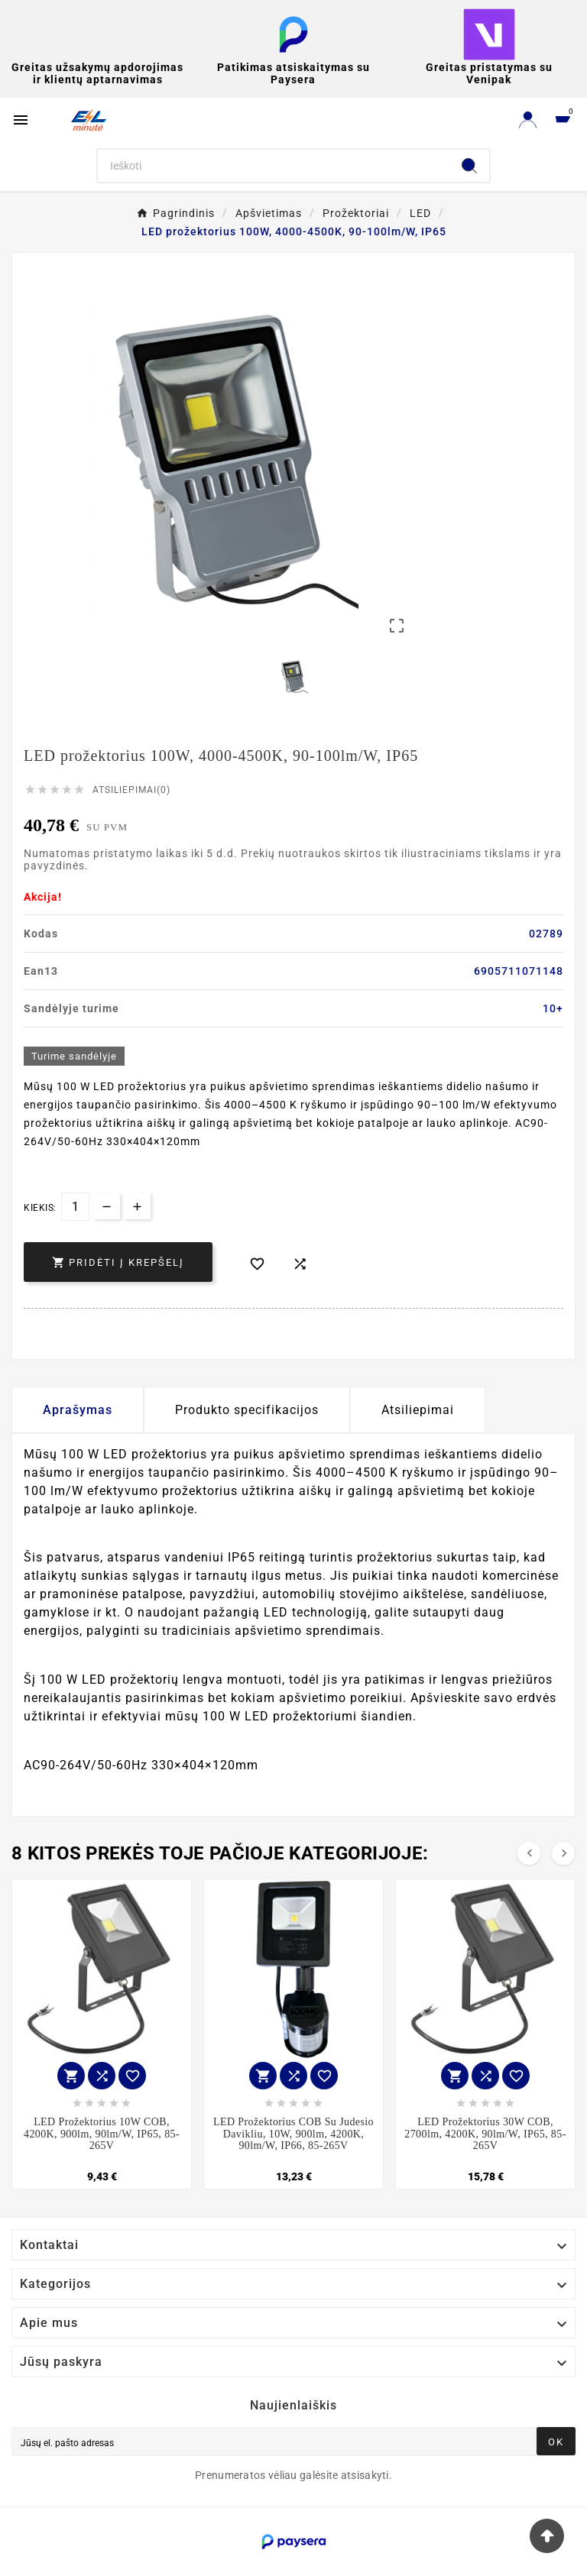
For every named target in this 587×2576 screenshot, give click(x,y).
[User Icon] (528, 119)
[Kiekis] (75, 1207)
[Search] (274, 166)
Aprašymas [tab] (77, 1410)
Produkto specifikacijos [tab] (247, 1410)
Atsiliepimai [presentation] (417, 1410)
